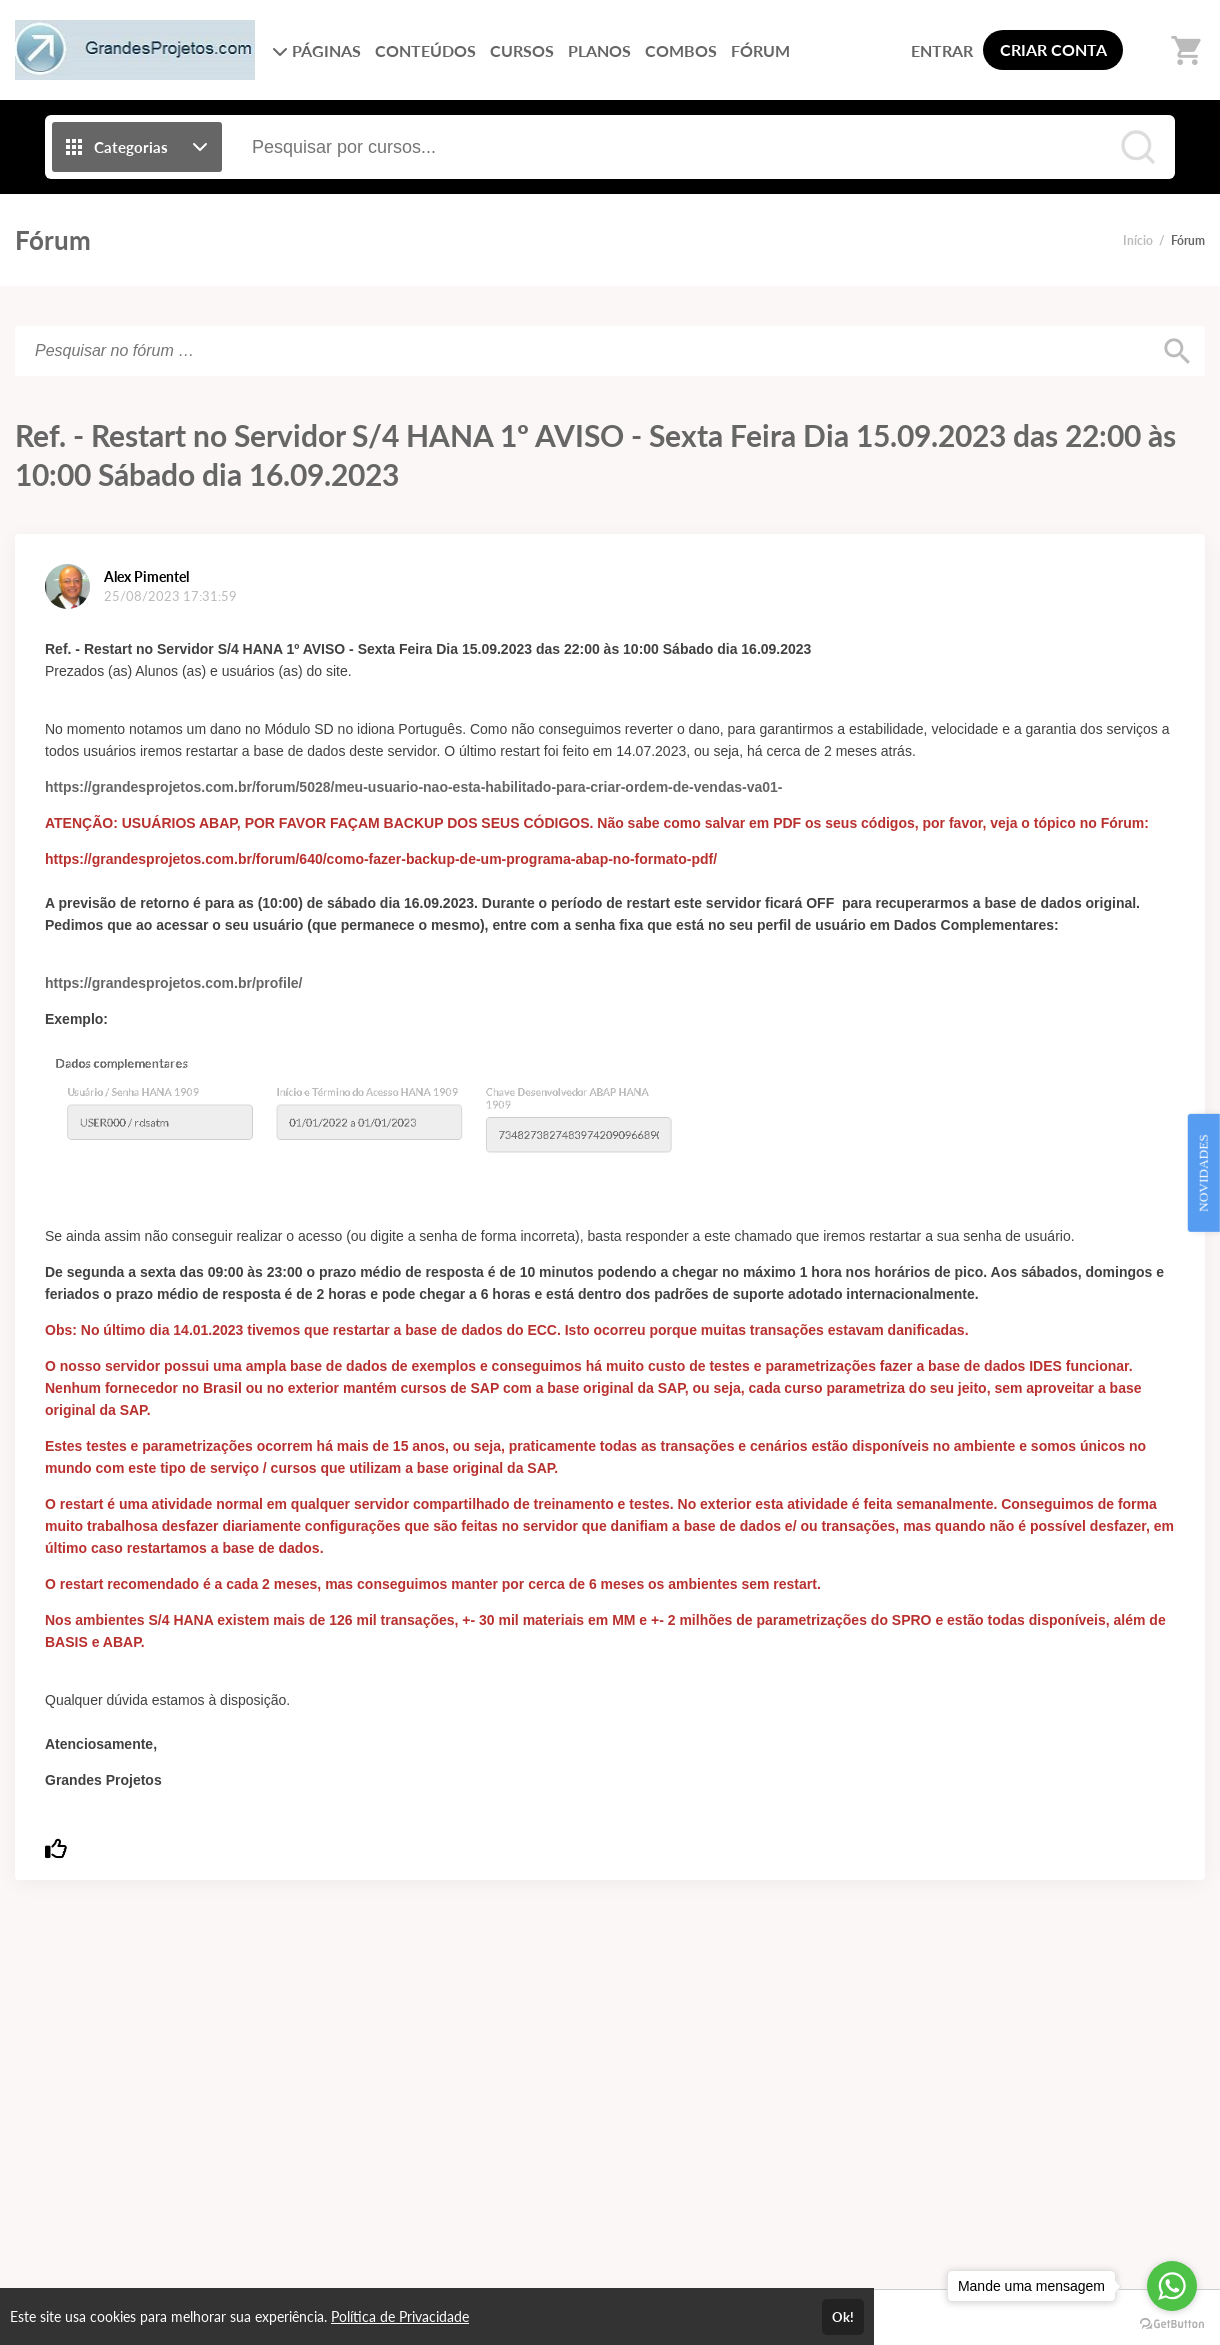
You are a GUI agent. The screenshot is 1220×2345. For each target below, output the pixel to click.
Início (1138, 240)
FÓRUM (760, 50)
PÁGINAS (316, 50)
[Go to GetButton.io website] (1172, 2324)
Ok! (843, 2317)
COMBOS (681, 50)
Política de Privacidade (400, 2316)
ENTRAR (942, 50)
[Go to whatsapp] (1172, 2286)
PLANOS (599, 50)
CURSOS (522, 50)
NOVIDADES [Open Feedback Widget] (1203, 1173)
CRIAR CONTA (1053, 49)
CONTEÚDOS (425, 50)
